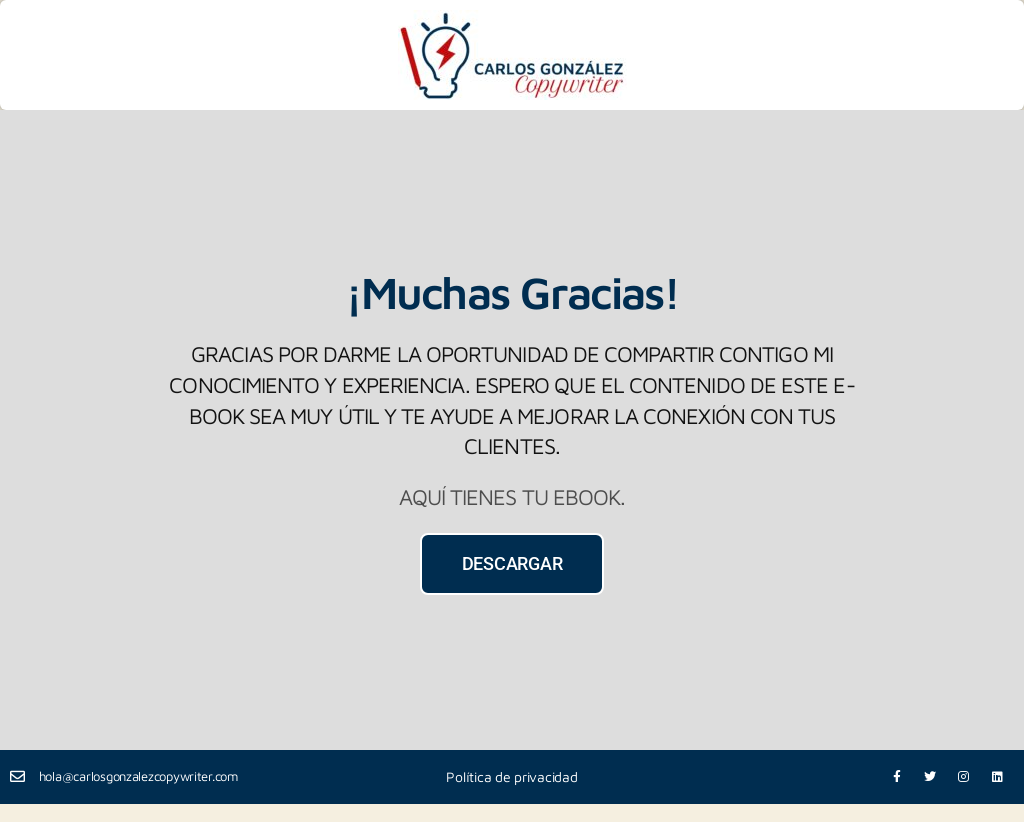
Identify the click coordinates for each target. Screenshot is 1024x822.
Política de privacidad (511, 776)
